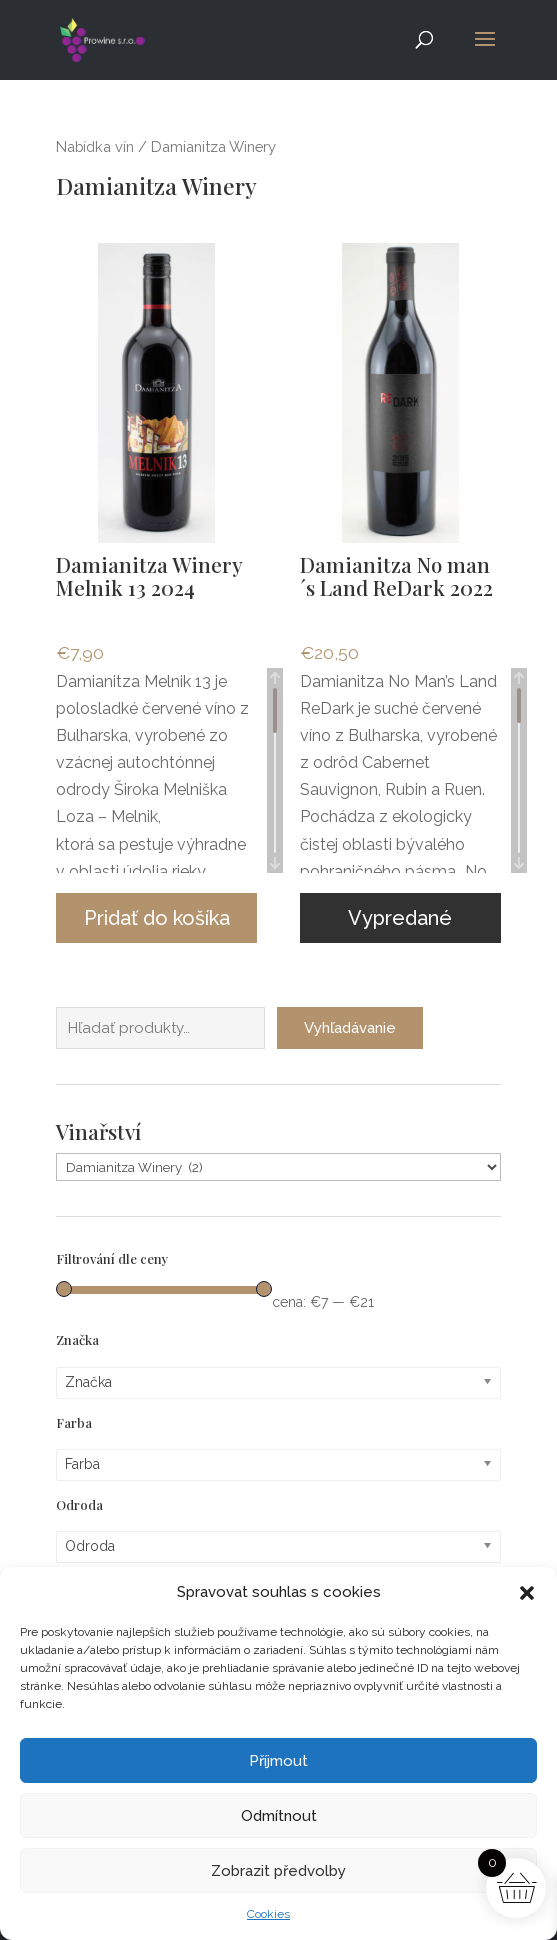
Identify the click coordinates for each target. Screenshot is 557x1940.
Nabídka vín (95, 146)
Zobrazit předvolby (278, 1871)
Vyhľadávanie (350, 1022)
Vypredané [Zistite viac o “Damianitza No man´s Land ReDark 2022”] (400, 918)
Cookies (268, 1914)
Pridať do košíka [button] (157, 918)
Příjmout (278, 1761)
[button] (527, 1593)
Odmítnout (279, 1816)
